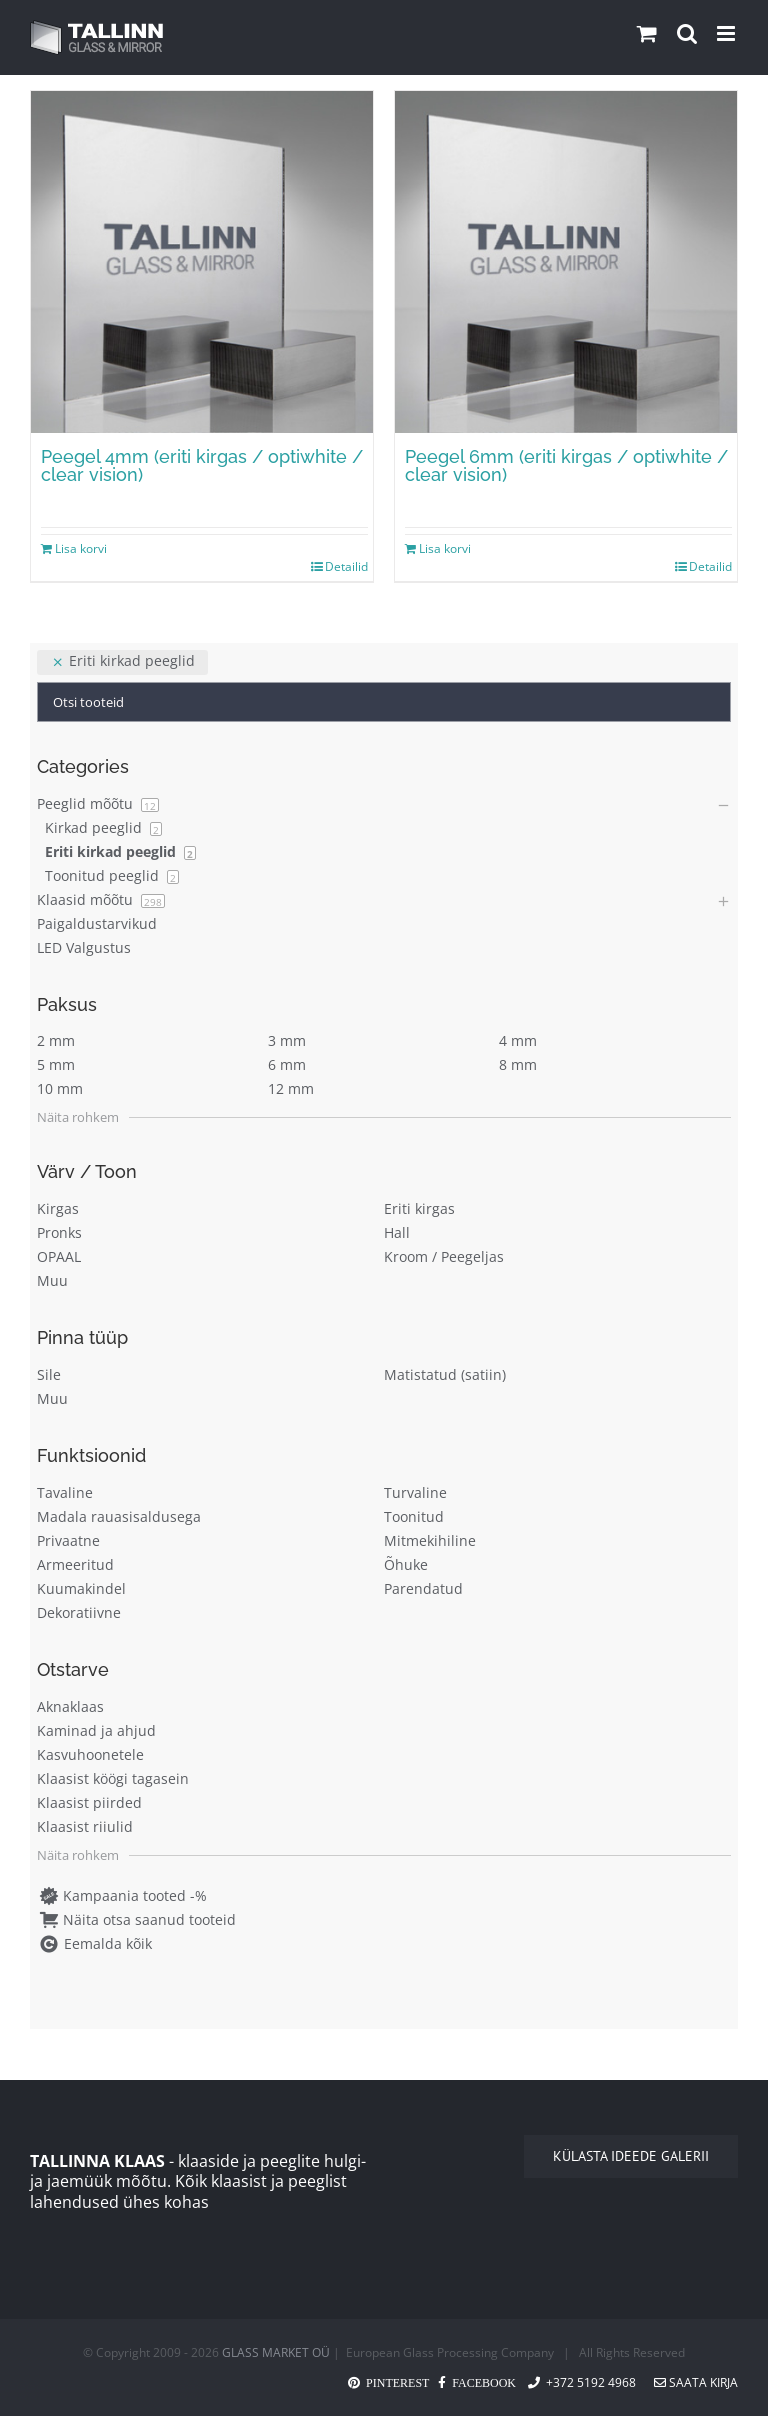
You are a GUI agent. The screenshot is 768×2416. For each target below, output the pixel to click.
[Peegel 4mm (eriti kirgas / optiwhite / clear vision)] (202, 262)
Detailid (346, 566)
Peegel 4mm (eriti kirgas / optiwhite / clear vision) (202, 465)
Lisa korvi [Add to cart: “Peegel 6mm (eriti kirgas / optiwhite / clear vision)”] (445, 548)
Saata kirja (696, 2382)
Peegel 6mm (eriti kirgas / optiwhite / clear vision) (566, 465)
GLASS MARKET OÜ (276, 2352)
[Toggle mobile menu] (727, 33)
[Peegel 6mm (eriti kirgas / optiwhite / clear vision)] (566, 262)
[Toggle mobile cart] (647, 33)
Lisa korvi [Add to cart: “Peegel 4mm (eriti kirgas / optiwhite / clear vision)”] (81, 548)
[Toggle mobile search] (687, 33)
